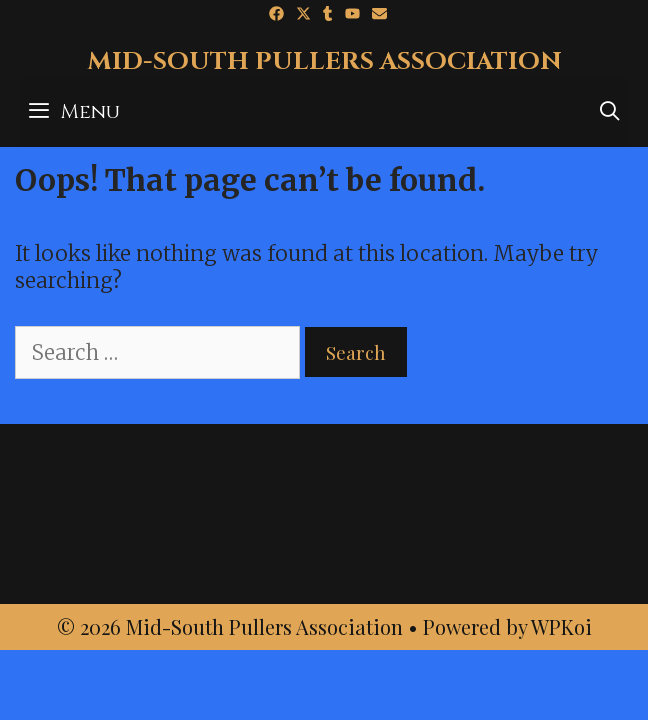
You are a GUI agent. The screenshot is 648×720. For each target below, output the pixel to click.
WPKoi (561, 626)
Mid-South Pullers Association (324, 61)
